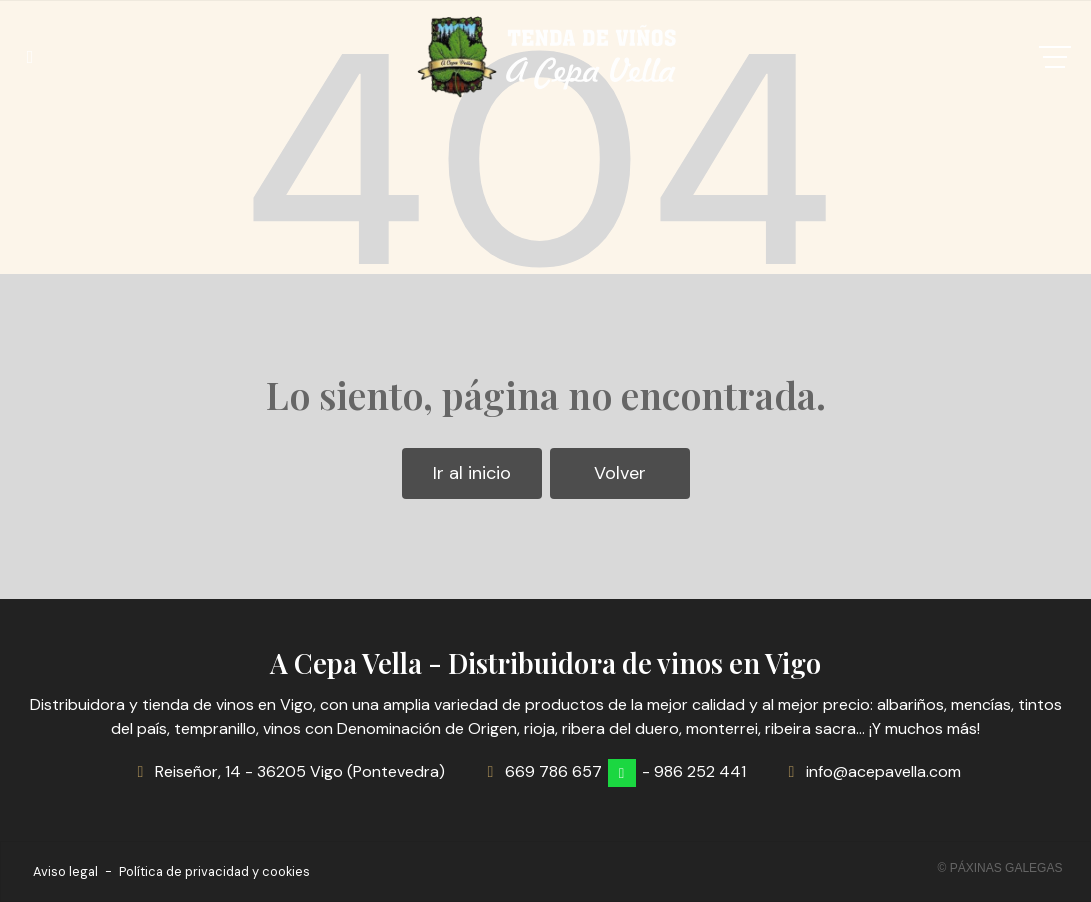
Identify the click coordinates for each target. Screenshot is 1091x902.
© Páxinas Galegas (1000, 868)
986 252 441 (700, 771)
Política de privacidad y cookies (214, 871)
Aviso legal (65, 871)
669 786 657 (553, 771)
